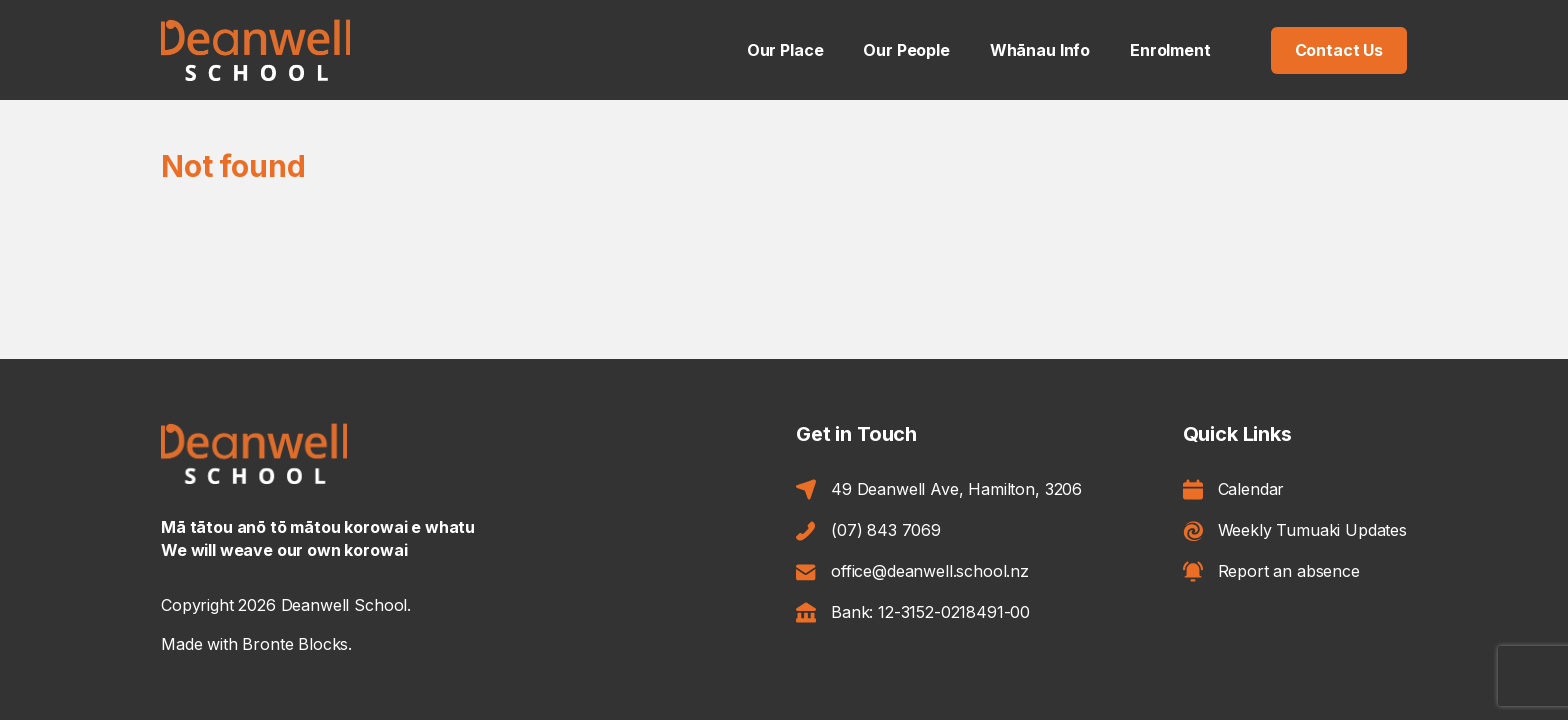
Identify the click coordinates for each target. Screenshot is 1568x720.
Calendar (1234, 490)
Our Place (785, 50)
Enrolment (1170, 50)
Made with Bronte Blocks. (256, 644)
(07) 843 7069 (868, 530)
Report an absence (1271, 571)
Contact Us (1339, 50)
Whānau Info (1040, 50)
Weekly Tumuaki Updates (1295, 530)
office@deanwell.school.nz (912, 571)
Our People (906, 50)
